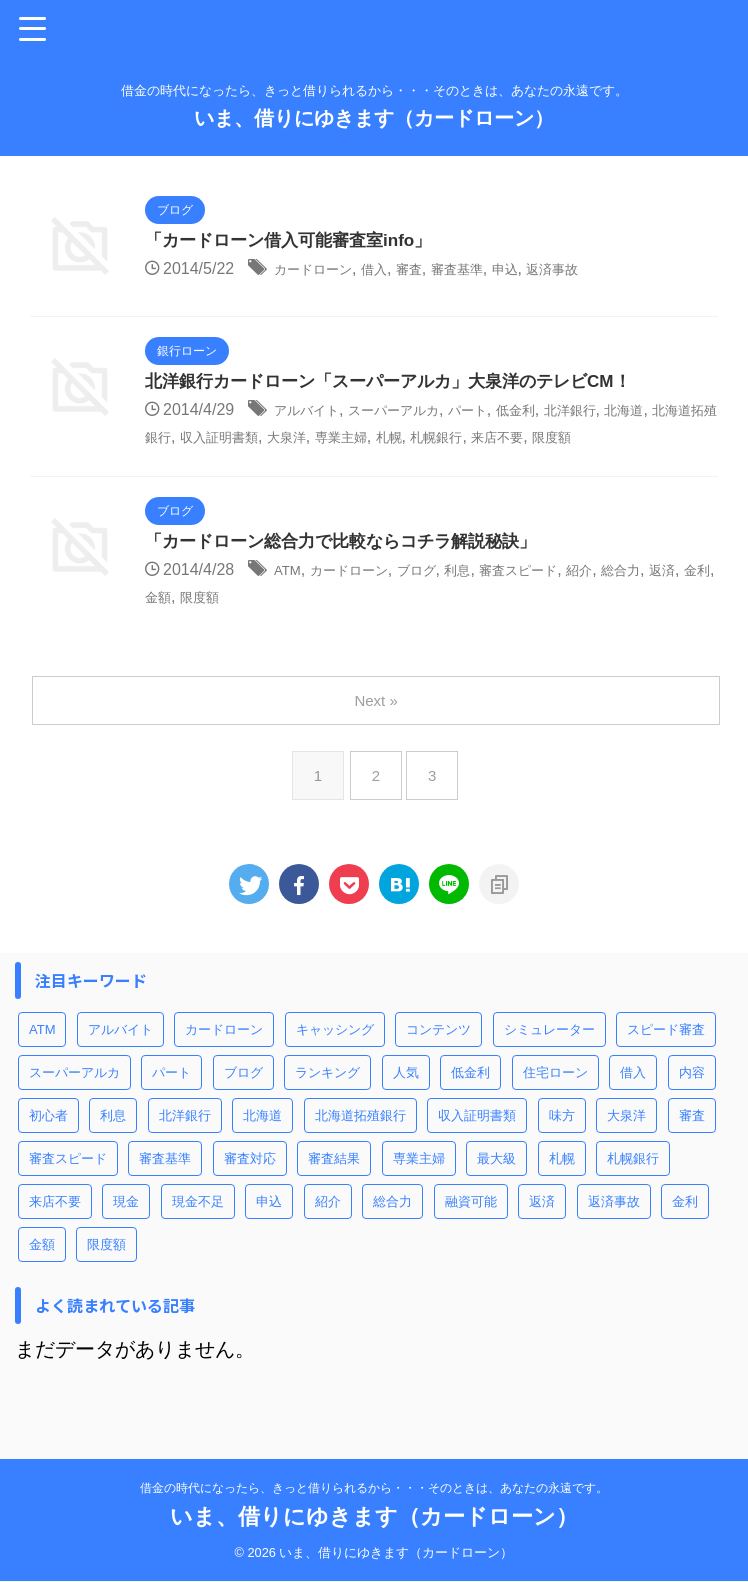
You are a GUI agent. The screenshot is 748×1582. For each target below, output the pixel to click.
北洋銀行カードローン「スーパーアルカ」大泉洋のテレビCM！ (402, 383)
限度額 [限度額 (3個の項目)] (106, 1270)
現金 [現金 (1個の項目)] (126, 1227)
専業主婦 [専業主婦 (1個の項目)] (419, 1184)
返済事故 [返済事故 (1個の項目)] (614, 1227)
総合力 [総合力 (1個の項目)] (392, 1227)
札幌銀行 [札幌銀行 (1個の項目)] (633, 1184)
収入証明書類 (339, 437)
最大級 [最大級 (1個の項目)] (496, 1184)
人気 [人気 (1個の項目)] (406, 1098)
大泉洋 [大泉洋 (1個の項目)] (626, 1141)
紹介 (639, 597)
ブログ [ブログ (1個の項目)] (243, 1098)
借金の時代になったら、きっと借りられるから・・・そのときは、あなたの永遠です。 (374, 1489)
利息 (493, 597)
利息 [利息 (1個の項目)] (113, 1141)
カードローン (322, 270)
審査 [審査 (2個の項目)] (692, 1141)
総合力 (688, 597)
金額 (243, 623)
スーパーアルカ (419, 411)
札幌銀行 (598, 437)
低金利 (565, 411)
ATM (290, 597)
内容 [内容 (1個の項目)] (692, 1098)
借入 (395, 270)
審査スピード (566, 597)
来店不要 (671, 437)
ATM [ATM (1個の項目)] (42, 1055)
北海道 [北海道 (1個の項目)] (262, 1141)
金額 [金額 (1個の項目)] (42, 1270)
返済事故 (606, 270)
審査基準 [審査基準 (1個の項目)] (165, 1184)
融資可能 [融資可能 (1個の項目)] (471, 1227)
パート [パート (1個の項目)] (171, 1098)
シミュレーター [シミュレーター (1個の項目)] (549, 1055)
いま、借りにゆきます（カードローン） (374, 118)
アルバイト (314, 411)
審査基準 (493, 270)
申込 (550, 270)
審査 (436, 270)
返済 (161, 623)
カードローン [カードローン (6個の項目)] (224, 1055)
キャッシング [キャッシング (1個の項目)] (335, 1055)
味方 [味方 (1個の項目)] (562, 1141)
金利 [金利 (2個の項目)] (685, 1227)
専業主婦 (485, 437)
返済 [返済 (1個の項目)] (542, 1227)
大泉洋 (420, 437)
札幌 (541, 437)
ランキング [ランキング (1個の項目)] (327, 1098)
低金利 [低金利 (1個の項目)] (470, 1098)
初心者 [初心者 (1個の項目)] (48, 1141)
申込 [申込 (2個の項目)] (269, 1227)
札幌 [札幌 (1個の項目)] (562, 1184)
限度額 (169, 463)
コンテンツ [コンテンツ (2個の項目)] (438, 1055)
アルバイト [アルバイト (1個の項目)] (120, 1055)
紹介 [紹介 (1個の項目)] (328, 1227)
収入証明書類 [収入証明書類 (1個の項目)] (477, 1141)
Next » (377, 726)
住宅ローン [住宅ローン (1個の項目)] (555, 1098)
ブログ (444, 597)
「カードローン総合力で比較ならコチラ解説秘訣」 (352, 569)
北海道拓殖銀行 (226, 437)
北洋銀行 (630, 411)
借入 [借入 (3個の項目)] (633, 1098)
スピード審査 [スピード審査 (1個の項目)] (666, 1055)
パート (508, 411)
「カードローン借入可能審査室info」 (296, 242)
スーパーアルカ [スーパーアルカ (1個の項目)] (74, 1098)
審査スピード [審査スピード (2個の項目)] (68, 1184)
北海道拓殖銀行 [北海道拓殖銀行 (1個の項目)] (360, 1141)
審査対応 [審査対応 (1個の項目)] (250, 1184)
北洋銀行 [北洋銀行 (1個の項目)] (185, 1141)
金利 (202, 623)
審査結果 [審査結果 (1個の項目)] (334, 1184)
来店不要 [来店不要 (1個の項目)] (55, 1227)
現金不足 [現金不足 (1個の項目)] (198, 1227)
